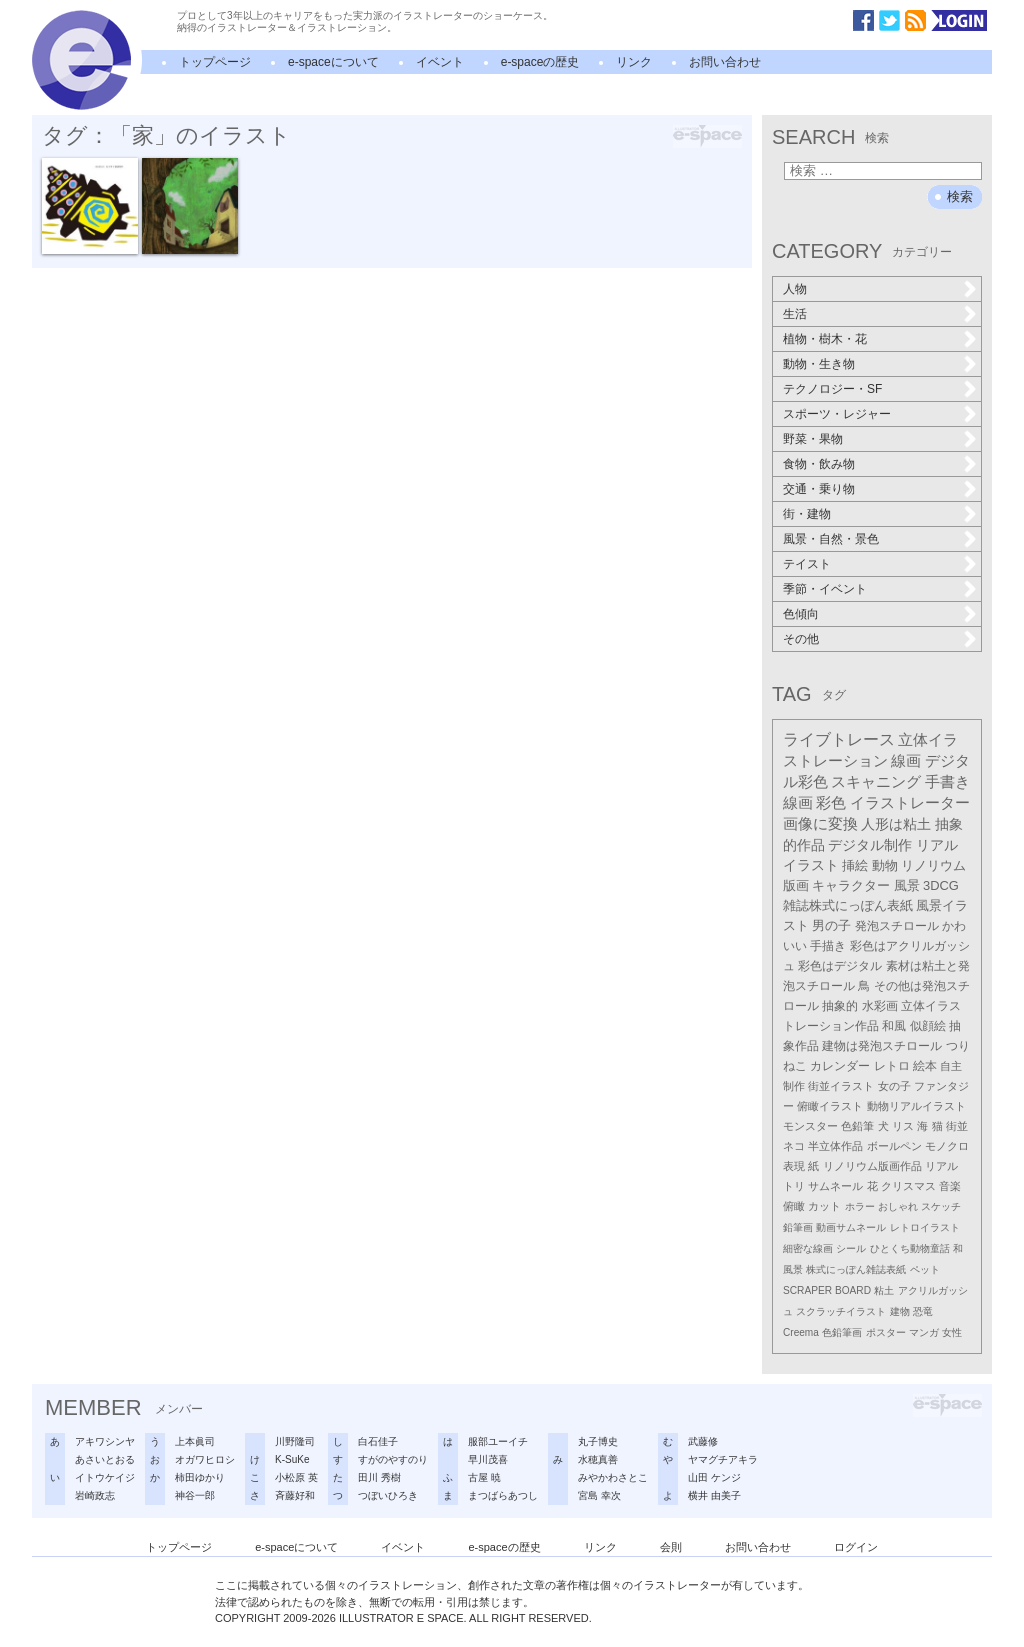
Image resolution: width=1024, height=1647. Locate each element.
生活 (795, 314)
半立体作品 (835, 1146)
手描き (828, 946)
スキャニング (876, 782)
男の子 (831, 926)
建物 (900, 1311)
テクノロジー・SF (832, 389)
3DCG (941, 885)
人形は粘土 (896, 824)
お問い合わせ (725, 62)
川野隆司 (295, 1441)
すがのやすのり (393, 1459)
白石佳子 (378, 1441)
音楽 (950, 1186)
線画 (906, 760)
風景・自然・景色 (831, 539)
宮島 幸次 (599, 1495)
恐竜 (923, 1311)
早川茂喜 (488, 1459)
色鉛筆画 (842, 1332)
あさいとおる (105, 1459)
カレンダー (840, 1066)
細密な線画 (808, 1248)
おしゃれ (898, 1206)
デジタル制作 (870, 845)
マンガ (924, 1332)
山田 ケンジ (714, 1477)
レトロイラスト (925, 1227)
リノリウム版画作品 (872, 1166)
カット (824, 1206)
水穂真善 (598, 1459)
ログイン (856, 1547)
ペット (925, 1269)
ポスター (886, 1332)
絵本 (925, 1066)
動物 (885, 865)
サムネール (835, 1186)
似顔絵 (928, 1026)
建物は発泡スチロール (882, 1046)
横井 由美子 (714, 1495)
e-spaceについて (333, 62)
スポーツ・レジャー (837, 414)
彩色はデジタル (840, 966)
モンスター (810, 1126)
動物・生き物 (819, 364)
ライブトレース (839, 739)
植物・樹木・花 (825, 339)
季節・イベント (825, 589)
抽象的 (840, 1006)
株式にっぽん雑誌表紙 (856, 1269)
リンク (634, 62)
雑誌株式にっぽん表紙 (848, 905)
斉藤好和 (295, 1495)
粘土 (884, 1290)
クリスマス (908, 1186)
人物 (795, 289)
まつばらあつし (503, 1495)
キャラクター (851, 885)
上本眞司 (195, 1441)
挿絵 (855, 865)
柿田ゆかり (200, 1477)
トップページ (215, 62)
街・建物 (807, 514)
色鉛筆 (857, 1126)
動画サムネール (851, 1227)
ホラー (860, 1206)
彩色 (831, 803)
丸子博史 (598, 1441)
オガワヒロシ (205, 1459)
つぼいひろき (388, 1495)
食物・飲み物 (819, 464)
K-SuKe (292, 1459)
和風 (894, 1026)
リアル (941, 1166)
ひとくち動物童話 (910, 1248)
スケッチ (941, 1206)
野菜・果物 (813, 439)
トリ (794, 1186)
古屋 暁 (484, 1477)
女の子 (894, 1086)
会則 (671, 1547)
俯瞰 (794, 1206)
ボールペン (894, 1146)
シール (851, 1248)
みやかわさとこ (613, 1477)
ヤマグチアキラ (723, 1459)
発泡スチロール (897, 926)
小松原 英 (296, 1477)
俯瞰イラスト (830, 1106)
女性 (952, 1332)
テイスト (807, 564)
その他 (801, 639)
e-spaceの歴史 (540, 62)
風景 (907, 885)
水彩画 (880, 1006)
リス (903, 1126)
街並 (957, 1126)
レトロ (892, 1066)
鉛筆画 (798, 1227)
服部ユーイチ (498, 1441)
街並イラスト (841, 1086)
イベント (440, 62)
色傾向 (801, 614)
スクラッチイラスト (841, 1311)
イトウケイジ (105, 1477)
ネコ (794, 1146)
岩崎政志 (95, 1495)
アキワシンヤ (105, 1441)
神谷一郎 (195, 1495)
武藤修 (703, 1441)
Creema (801, 1332)
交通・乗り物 (819, 489)
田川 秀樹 (379, 1477)
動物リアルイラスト (916, 1106)
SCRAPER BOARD (827, 1290)
